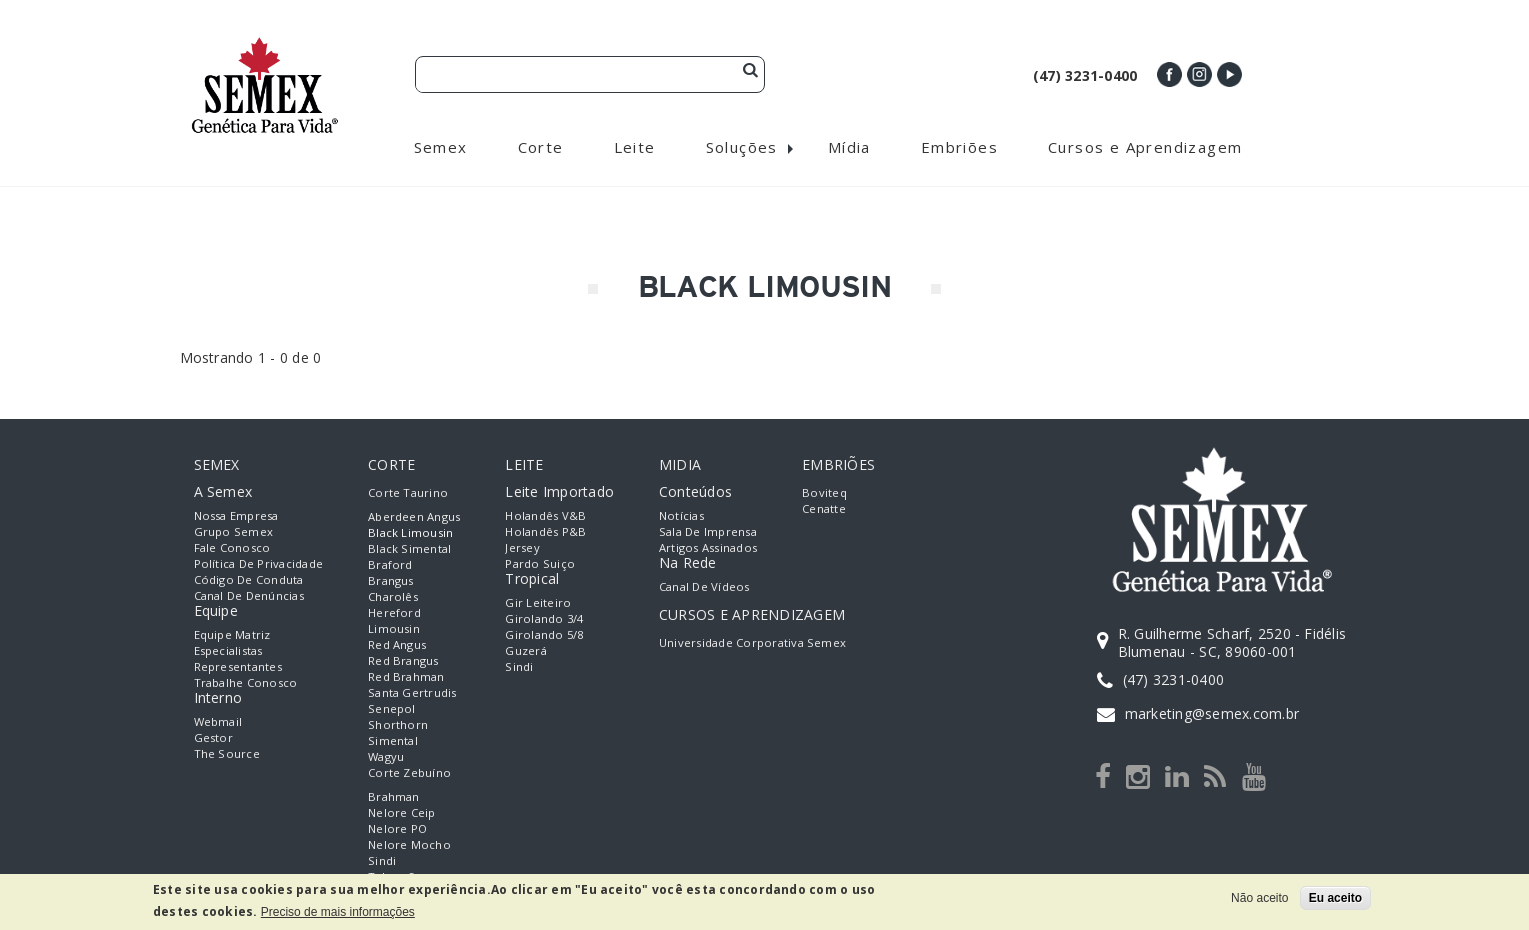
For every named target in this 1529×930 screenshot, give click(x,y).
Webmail (218, 722)
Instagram (1199, 74)
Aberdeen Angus (414, 517)
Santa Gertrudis (412, 693)
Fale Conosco (232, 548)
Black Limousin (410, 533)
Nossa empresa (236, 516)
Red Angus (397, 645)
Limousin (394, 629)
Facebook (1169, 74)
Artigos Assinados (708, 548)
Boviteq (824, 493)
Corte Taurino (408, 493)
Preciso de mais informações (338, 912)
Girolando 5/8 (544, 635)
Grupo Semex (234, 532)
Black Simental (409, 549)
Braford (390, 565)
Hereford (394, 613)
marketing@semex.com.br (1212, 713)
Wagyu (386, 757)
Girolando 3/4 (544, 619)
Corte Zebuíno (409, 773)
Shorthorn (398, 725)
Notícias (681, 516)
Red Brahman (406, 677)
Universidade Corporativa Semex (752, 643)
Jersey (522, 548)
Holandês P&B (545, 532)
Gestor (213, 738)
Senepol (392, 709)
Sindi (382, 861)
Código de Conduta (249, 580)
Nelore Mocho (409, 845)
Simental (393, 741)
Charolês (393, 597)
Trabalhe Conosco (246, 683)
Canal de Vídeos (704, 587)
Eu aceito (1335, 898)
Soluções (742, 148)
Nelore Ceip (402, 813)
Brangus (391, 581)
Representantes (238, 667)
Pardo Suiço (540, 564)
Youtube (1229, 74)
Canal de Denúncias (249, 596)
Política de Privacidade (259, 564)
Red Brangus (403, 661)
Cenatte (824, 509)
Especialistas (228, 651)
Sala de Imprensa (708, 532)
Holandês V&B (545, 516)
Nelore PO (397, 829)
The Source (227, 754)
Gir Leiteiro (538, 603)
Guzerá (525, 651)
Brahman (394, 797)
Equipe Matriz (232, 635)
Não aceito (1259, 898)
